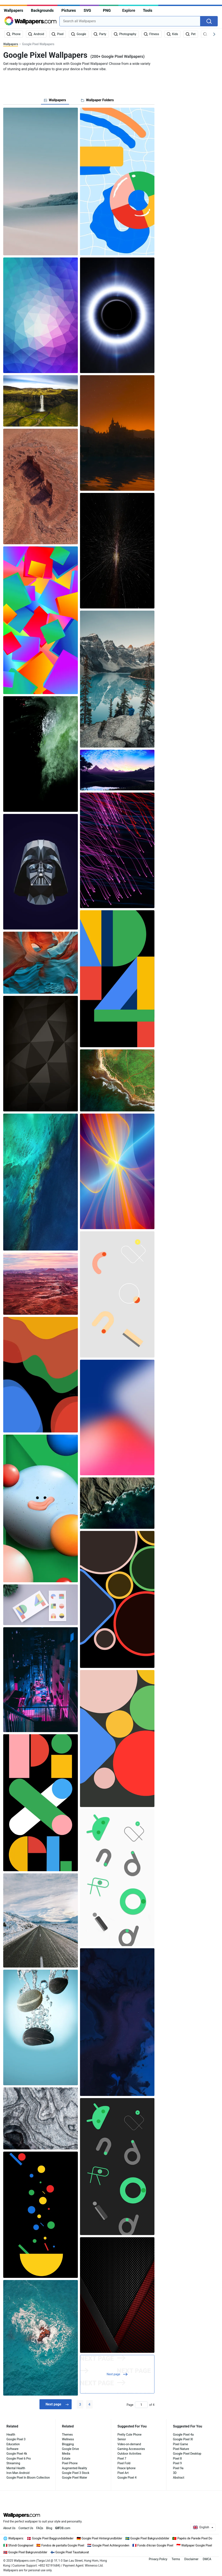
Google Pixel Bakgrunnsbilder (27, 2552)
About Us (9, 2528)
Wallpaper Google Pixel (196, 2545)
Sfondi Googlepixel (20, 2545)
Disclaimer (191, 2559)
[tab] (55, 100)
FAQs (39, 2528)
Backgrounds (42, 10)
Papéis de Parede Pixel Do (194, 2538)
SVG (87, 10)
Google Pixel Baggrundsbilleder (53, 2538)
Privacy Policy (158, 2559)
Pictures (68, 10)
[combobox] (129, 21)
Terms (176, 2559)
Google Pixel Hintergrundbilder (102, 2538)
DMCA (207, 2559)
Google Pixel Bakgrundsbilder (149, 2538)
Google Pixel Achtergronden (110, 2545)
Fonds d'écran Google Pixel (155, 2545)
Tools (147, 10)
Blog (49, 2528)
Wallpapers (13, 10)
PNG (107, 10)
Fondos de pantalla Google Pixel (62, 2545)
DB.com (62, 2528)
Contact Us (25, 2528)
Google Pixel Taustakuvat (72, 2552)
